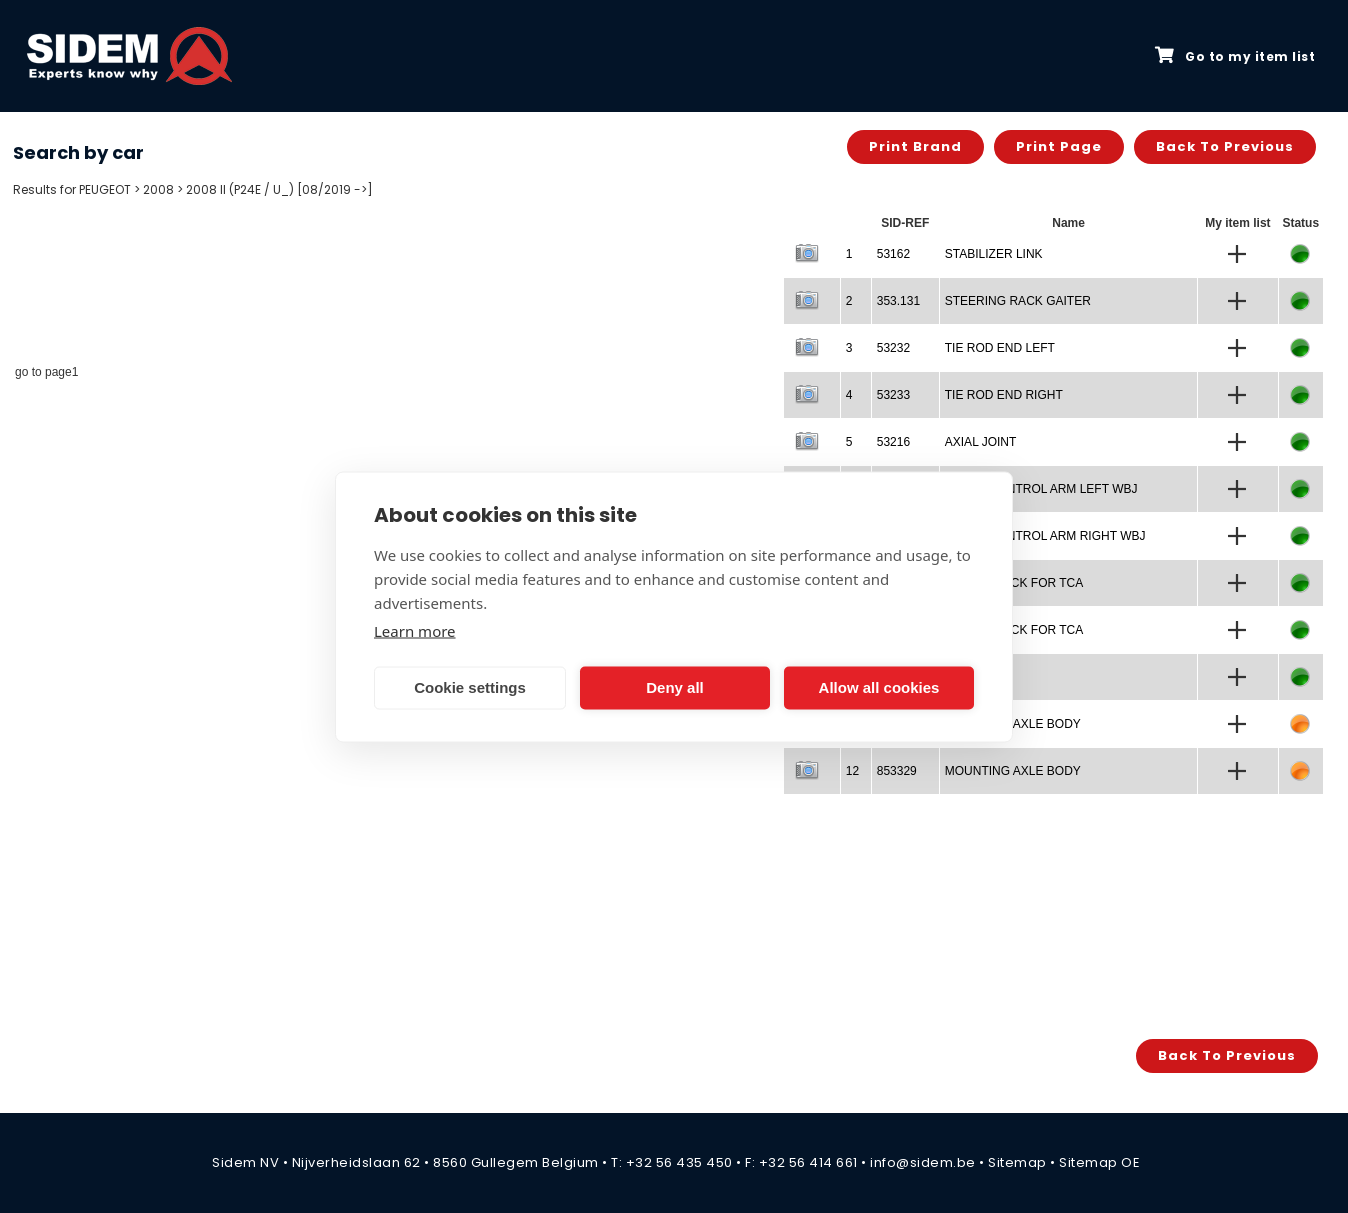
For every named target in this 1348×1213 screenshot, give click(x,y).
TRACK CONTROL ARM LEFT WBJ (1041, 489)
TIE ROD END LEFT (1000, 348)
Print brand (915, 146)
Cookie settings (470, 687)
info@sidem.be (923, 1162)
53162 (893, 254)
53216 (893, 442)
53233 (893, 395)
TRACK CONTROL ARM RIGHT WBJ (1045, 536)
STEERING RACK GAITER (1018, 301)
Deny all (675, 687)
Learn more (415, 630)
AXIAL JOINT (981, 442)
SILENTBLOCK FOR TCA (1014, 583)
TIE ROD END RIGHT (1004, 395)
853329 (897, 771)
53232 (893, 348)
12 (852, 771)
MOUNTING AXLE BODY (1013, 771)
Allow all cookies (879, 687)
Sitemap (1017, 1162)
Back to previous (1225, 146)
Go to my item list (1235, 56)
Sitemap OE (1099, 1162)
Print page (1059, 146)
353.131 (898, 301)
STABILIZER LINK (994, 254)
